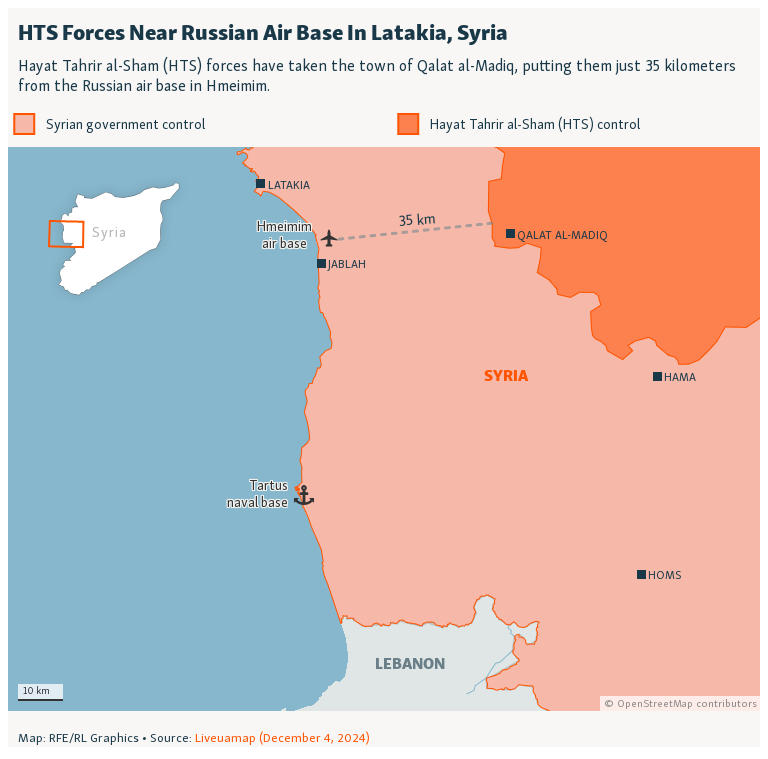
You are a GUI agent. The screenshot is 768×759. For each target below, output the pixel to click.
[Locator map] (384, 377)
